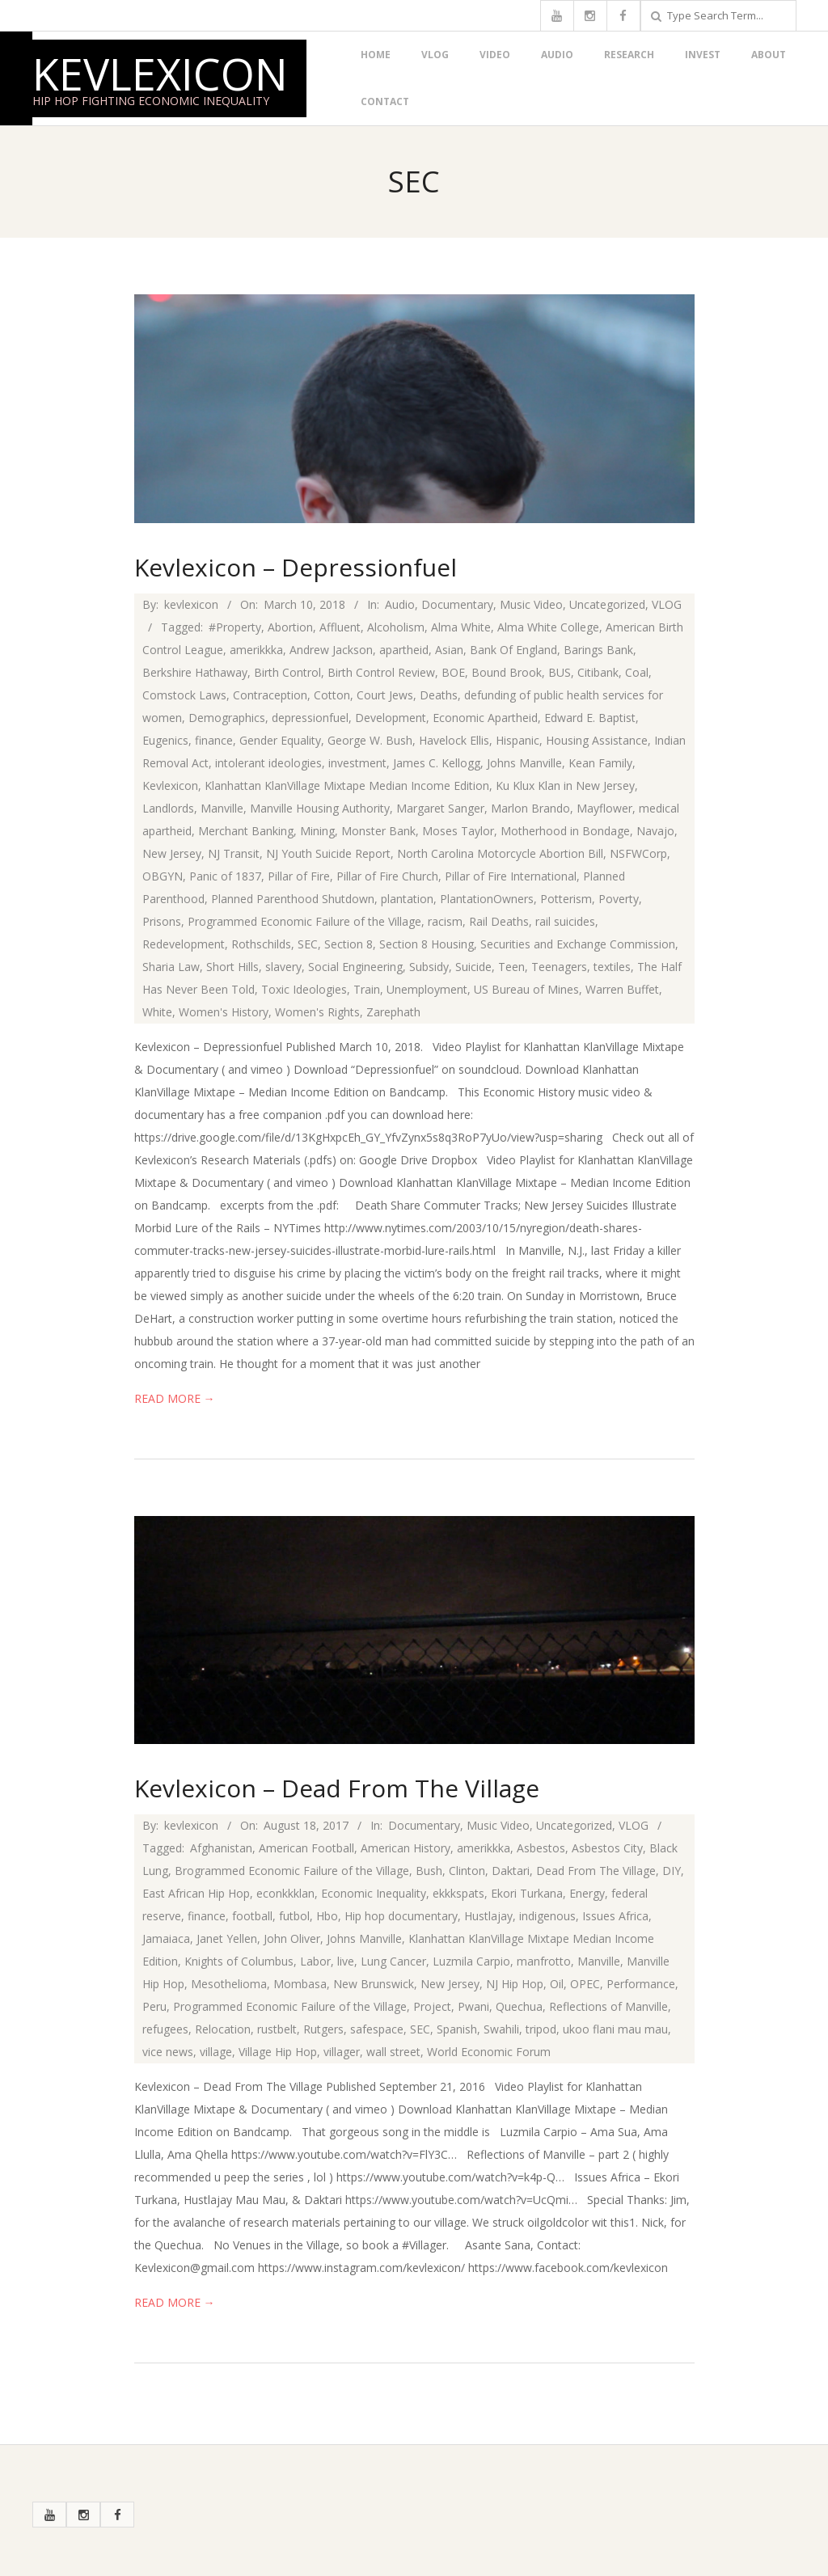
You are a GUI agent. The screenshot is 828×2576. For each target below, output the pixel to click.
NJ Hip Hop (514, 1983)
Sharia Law (171, 966)
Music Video (531, 604)
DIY (671, 1870)
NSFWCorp (638, 853)
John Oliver (292, 1938)
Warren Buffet (622, 989)
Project (432, 2006)
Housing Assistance (597, 740)
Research (629, 54)
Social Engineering (355, 966)
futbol (294, 1916)
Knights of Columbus (239, 1961)
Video (494, 54)
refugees (165, 2029)
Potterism (566, 898)
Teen (511, 966)
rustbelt (277, 2029)
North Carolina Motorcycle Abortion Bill (500, 853)
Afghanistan (221, 1848)
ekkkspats (458, 1893)
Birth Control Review (381, 672)
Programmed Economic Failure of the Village (304, 921)
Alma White (461, 627)
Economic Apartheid (485, 717)
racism (445, 921)
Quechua (519, 2006)
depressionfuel (310, 717)
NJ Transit (234, 853)
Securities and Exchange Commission (577, 944)
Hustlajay (488, 1916)
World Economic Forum (489, 2051)
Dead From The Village (596, 1870)
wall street (393, 2051)
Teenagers (559, 966)
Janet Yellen (226, 1938)
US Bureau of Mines (526, 989)
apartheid (404, 649)
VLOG (435, 54)
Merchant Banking (246, 830)
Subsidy (429, 966)
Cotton (332, 695)
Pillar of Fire (299, 876)
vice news (167, 2051)
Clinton (467, 1870)
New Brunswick (373, 1983)
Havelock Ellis (454, 740)
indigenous (547, 1916)
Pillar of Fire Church (387, 876)
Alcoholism (396, 627)
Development (390, 717)
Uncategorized (607, 604)
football (252, 1916)
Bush (429, 1870)
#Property (235, 627)
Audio (557, 54)
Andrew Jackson (331, 649)
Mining (317, 830)
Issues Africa (615, 1916)
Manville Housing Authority (320, 808)
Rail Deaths (499, 921)
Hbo (327, 1916)
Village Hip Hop (278, 2051)
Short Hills (232, 966)
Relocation (223, 2029)
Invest (702, 54)
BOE (453, 672)
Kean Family (600, 763)
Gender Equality (280, 740)
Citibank (598, 672)
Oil (557, 1983)
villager (341, 2051)
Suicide (473, 966)
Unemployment (427, 989)
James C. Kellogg (436, 763)
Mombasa (300, 1983)
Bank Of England (513, 649)
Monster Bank (378, 830)
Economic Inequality (373, 1893)
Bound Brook (506, 672)
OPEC (585, 1983)
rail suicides (565, 921)
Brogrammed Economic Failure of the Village (292, 1870)
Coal (636, 672)
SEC (308, 944)
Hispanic (517, 740)
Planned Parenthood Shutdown (292, 898)
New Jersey (171, 853)
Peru (154, 2006)
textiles (612, 966)
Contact (385, 101)
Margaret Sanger (440, 808)
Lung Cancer (393, 1961)
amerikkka (256, 649)
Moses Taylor (458, 830)
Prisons (161, 921)
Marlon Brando (530, 808)
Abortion (290, 627)
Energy (587, 1893)
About (768, 54)
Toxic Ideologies (304, 989)
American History (405, 1848)
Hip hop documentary (401, 1916)
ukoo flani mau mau (615, 2029)
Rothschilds (261, 944)
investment (357, 763)
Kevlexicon (160, 73)
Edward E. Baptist (590, 717)
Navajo (655, 830)
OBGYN (162, 876)
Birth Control (287, 672)
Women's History (223, 1012)
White (157, 1012)
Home (376, 54)
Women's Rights (317, 1012)
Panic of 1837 (225, 876)
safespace (376, 2029)
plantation (407, 898)
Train (366, 989)
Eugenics (165, 740)
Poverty (618, 898)
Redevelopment (183, 944)
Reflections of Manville (608, 2006)
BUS (559, 672)
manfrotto (544, 1961)
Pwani (473, 2006)
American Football (306, 1848)
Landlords (168, 808)
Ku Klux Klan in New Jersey (565, 785)
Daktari (511, 1870)
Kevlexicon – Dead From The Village (336, 1788)
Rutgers (323, 2029)
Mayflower (604, 808)
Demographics (226, 717)
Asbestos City (607, 1848)
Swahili (501, 2029)
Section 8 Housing (426, 944)
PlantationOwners (487, 898)
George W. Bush (369, 740)
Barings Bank (598, 649)
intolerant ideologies (268, 763)
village (216, 2051)
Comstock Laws (184, 695)
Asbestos (541, 1848)
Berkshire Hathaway (194, 672)
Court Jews (385, 695)
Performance (640, 1983)
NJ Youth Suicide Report (328, 853)
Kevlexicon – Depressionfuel (295, 567)
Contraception (270, 695)
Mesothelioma (229, 1983)
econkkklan (285, 1893)
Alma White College (548, 627)
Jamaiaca (166, 1938)
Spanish (457, 2029)
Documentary (457, 604)
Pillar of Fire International (511, 876)
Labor (315, 1961)
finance (214, 740)
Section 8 (348, 944)
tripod (541, 2029)
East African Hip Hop (196, 1893)
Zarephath (393, 1012)
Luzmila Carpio (471, 1961)
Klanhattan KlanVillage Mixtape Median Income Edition (347, 785)
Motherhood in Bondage (565, 830)
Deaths (439, 695)
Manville (222, 808)
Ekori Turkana (527, 1893)
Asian (449, 649)
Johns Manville (524, 763)
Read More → (174, 1398)
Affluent (340, 627)
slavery (283, 966)
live (345, 1961)
